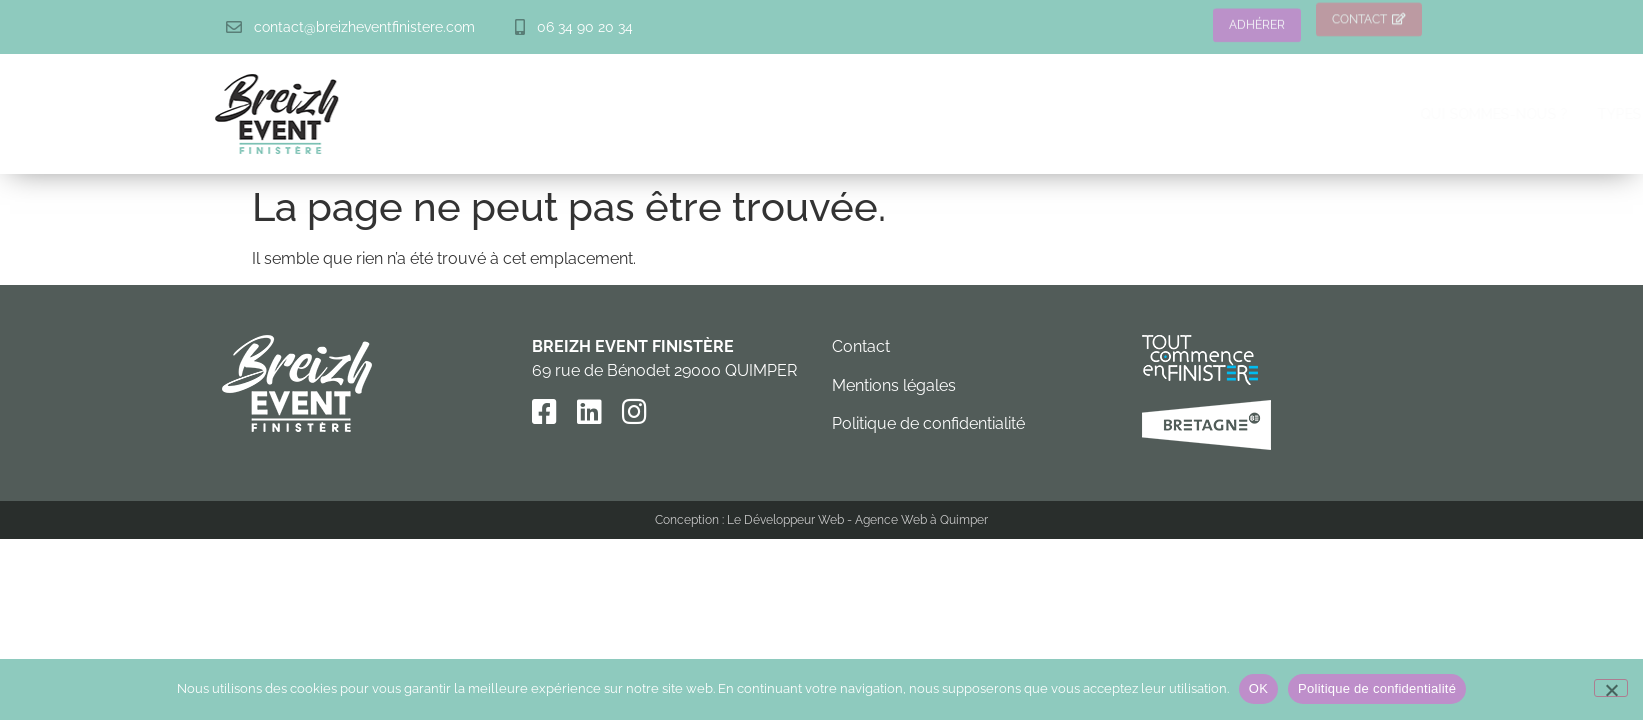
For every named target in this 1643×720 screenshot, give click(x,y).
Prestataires (1315, 114)
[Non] (1611, 688)
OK (1258, 688)
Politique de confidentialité (928, 423)
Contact (861, 346)
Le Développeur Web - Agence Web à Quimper (857, 520)
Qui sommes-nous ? (776, 114)
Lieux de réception (1145, 114)
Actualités (1447, 114)
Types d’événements (957, 114)
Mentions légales (894, 385)
